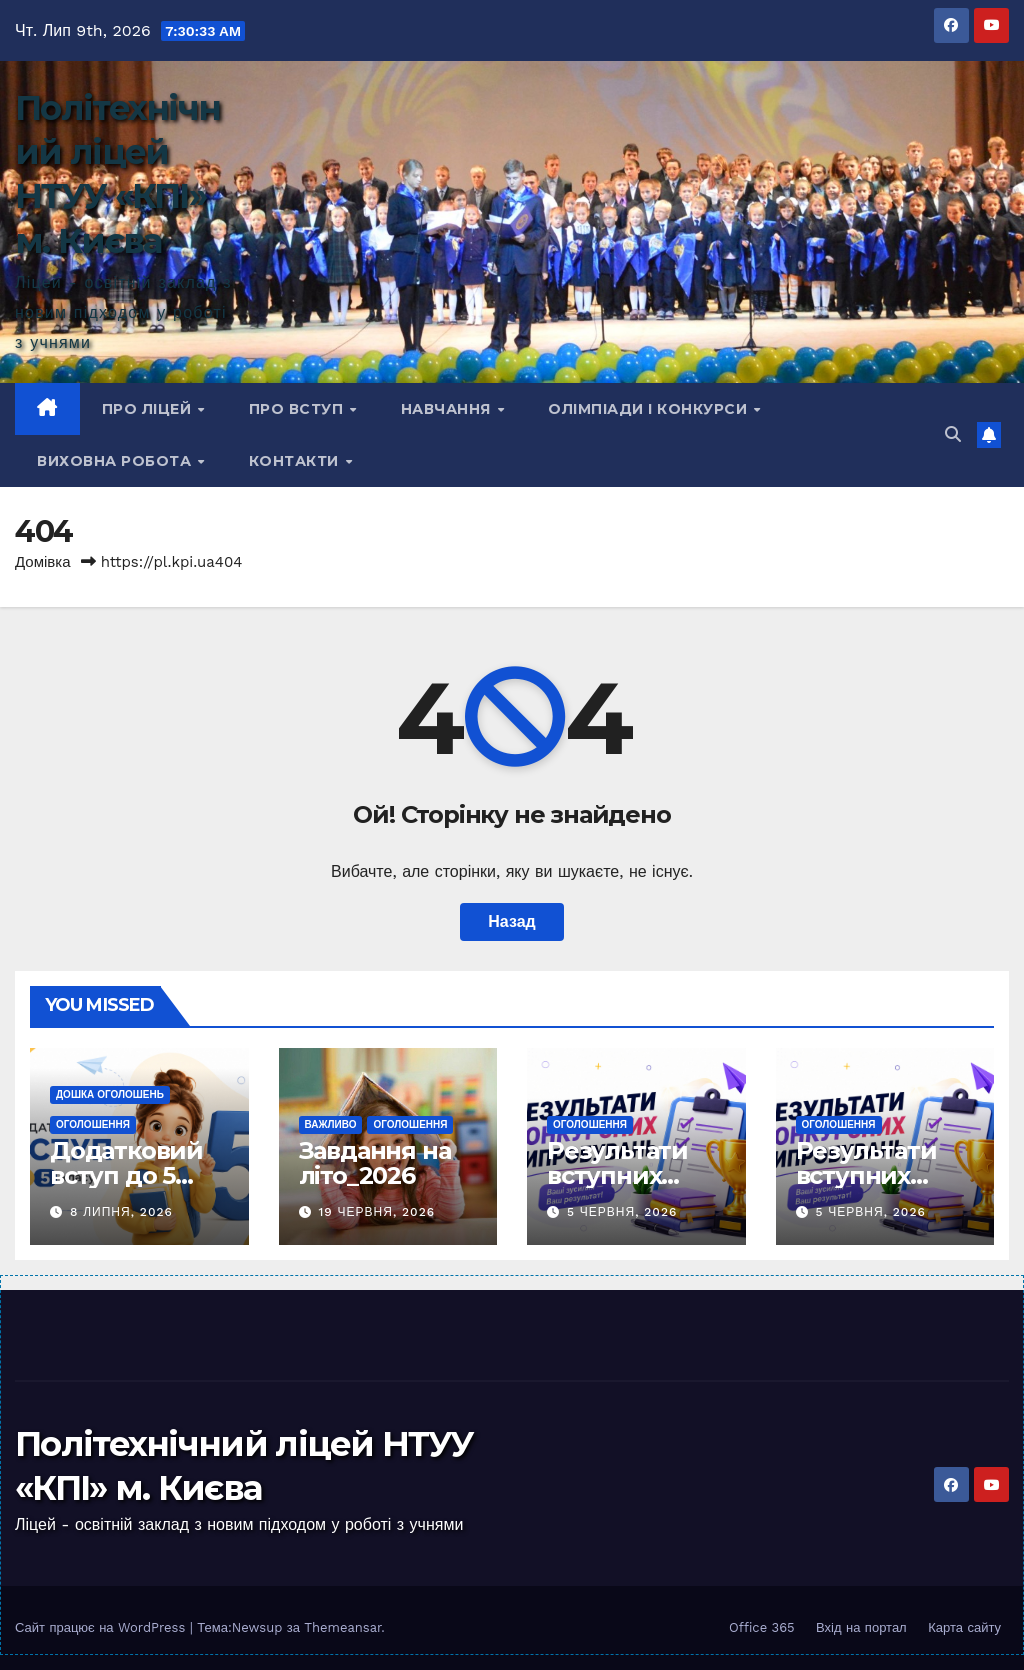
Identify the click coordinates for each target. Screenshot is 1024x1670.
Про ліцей (149, 409)
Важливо (331, 1124)
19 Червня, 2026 (376, 1212)
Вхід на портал (861, 1627)
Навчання (448, 409)
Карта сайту (964, 1627)
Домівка (43, 562)
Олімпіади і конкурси (650, 409)
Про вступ (298, 409)
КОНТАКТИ (296, 461)
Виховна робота (116, 461)
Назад (511, 921)
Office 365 (762, 1627)
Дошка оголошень (110, 1094)
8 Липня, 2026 (121, 1212)
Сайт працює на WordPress (102, 1627)
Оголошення (93, 1124)
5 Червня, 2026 (622, 1212)
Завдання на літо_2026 (375, 1163)
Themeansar (342, 1627)
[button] (953, 434)
